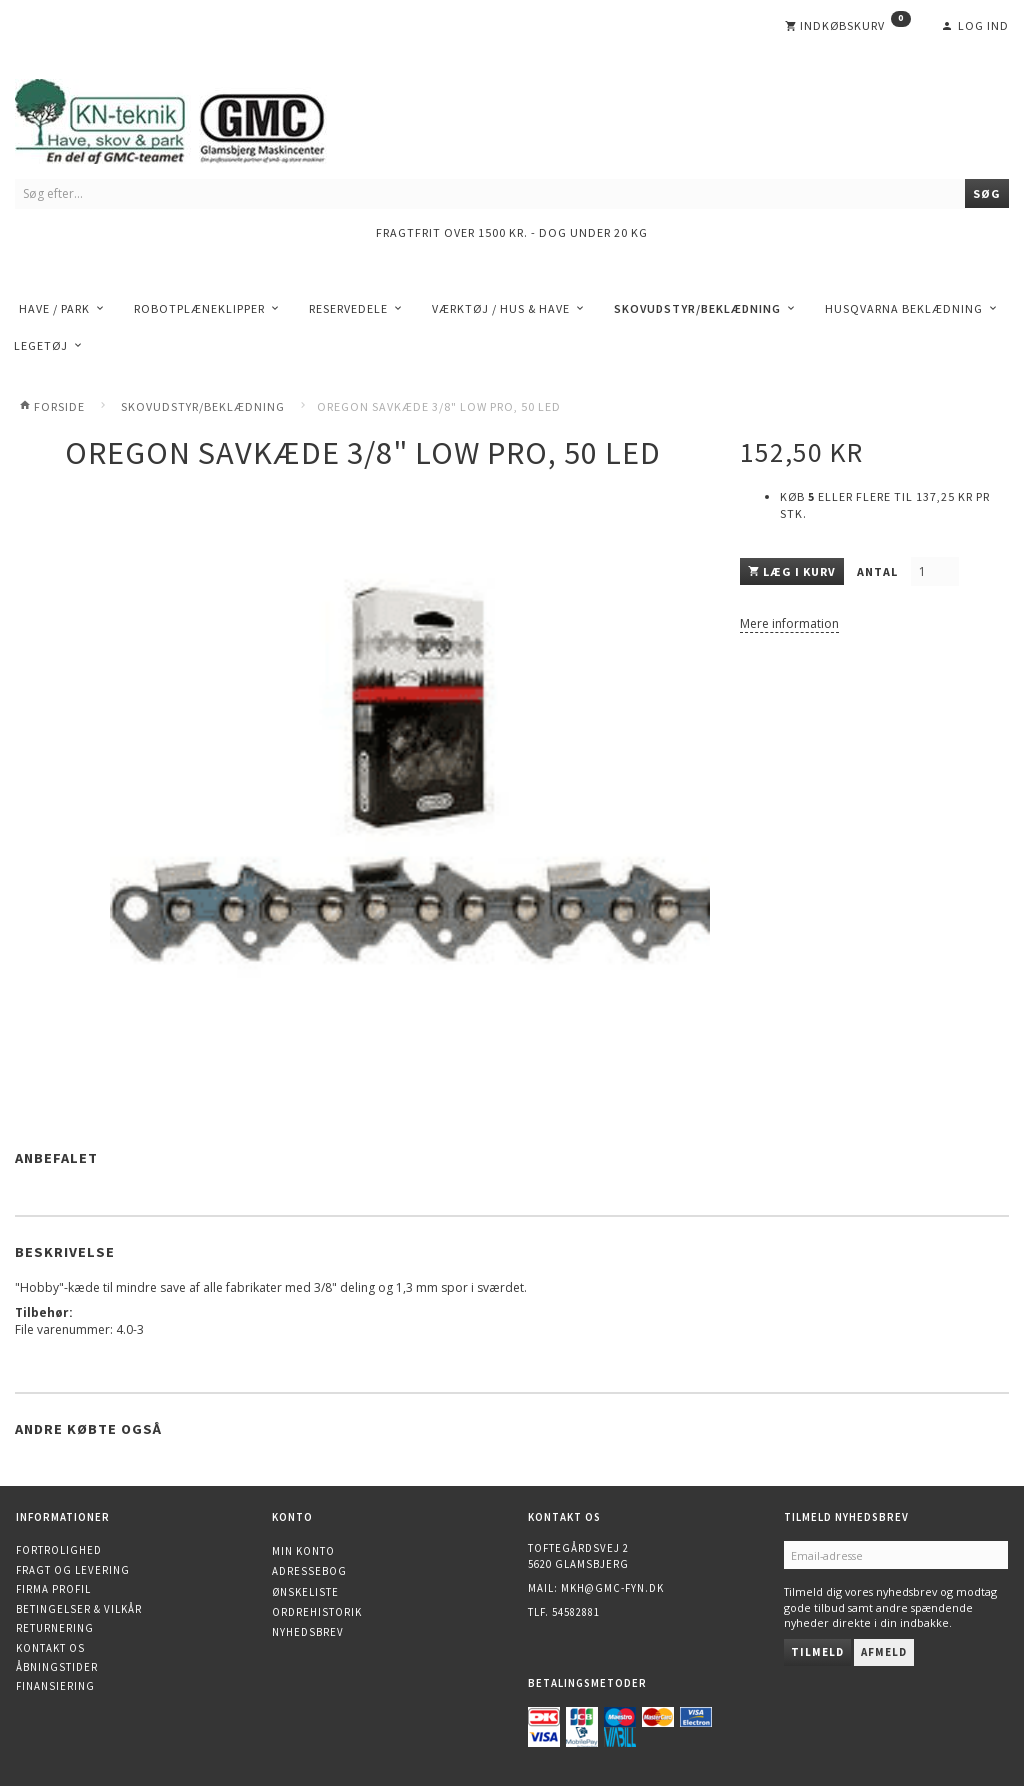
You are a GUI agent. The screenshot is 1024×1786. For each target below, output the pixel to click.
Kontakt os (50, 1648)
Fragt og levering (73, 1570)
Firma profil (53, 1589)
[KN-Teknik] (195, 117)
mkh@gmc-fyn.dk (612, 1588)
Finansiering (55, 1686)
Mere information (789, 623)
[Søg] (987, 193)
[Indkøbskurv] (848, 26)
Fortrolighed (59, 1550)
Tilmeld (817, 1652)
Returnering (55, 1628)
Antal (879, 571)
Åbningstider (57, 1667)
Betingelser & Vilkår (79, 1609)
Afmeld (884, 1652)
